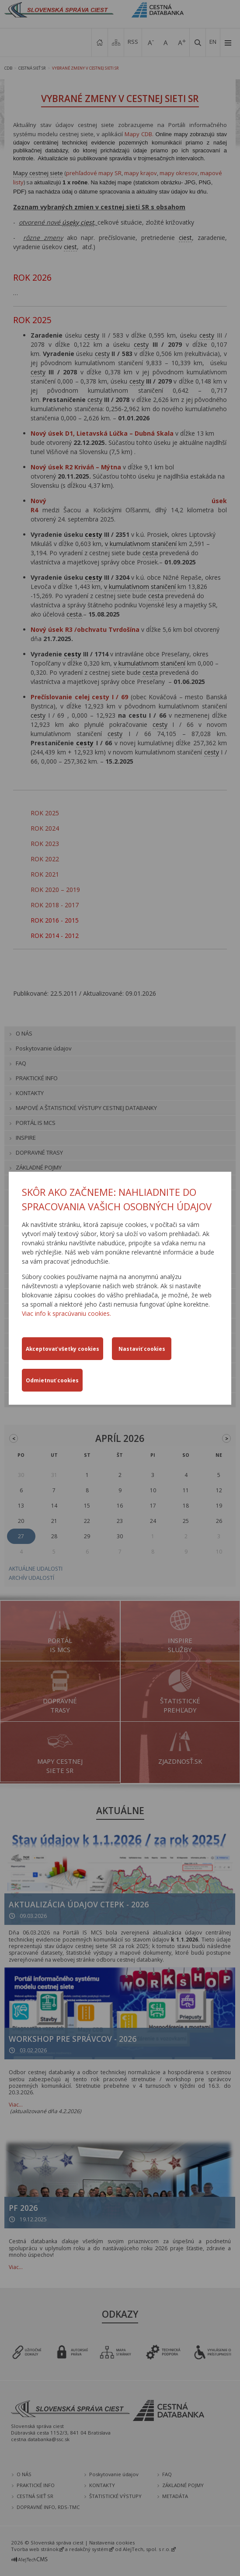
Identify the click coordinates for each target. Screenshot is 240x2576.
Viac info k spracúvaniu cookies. (66, 1313)
